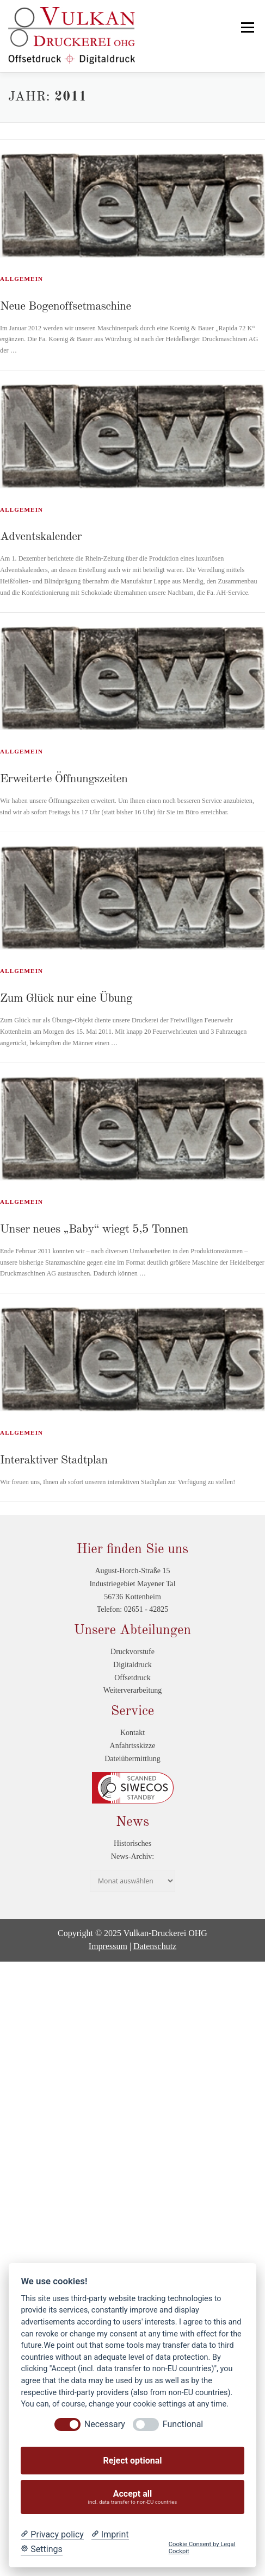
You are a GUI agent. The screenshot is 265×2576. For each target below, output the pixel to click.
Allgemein (21, 278)
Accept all (133, 2497)
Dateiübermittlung (132, 1759)
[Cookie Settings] (41, 2549)
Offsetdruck (132, 1678)
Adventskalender (41, 537)
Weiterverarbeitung (132, 1690)
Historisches (132, 1843)
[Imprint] (110, 2534)
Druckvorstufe (132, 1652)
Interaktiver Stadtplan (54, 1460)
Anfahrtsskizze (133, 1746)
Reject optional (132, 2460)
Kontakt (132, 1733)
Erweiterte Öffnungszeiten (63, 779)
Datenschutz (154, 1946)
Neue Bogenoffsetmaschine (65, 306)
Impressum (108, 1946)
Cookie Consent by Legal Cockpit (202, 2548)
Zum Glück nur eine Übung (66, 998)
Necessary (104, 2424)
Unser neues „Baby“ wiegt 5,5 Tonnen (94, 1229)
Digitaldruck (132, 1665)
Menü (246, 27)
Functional (183, 2424)
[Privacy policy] (52, 2534)
